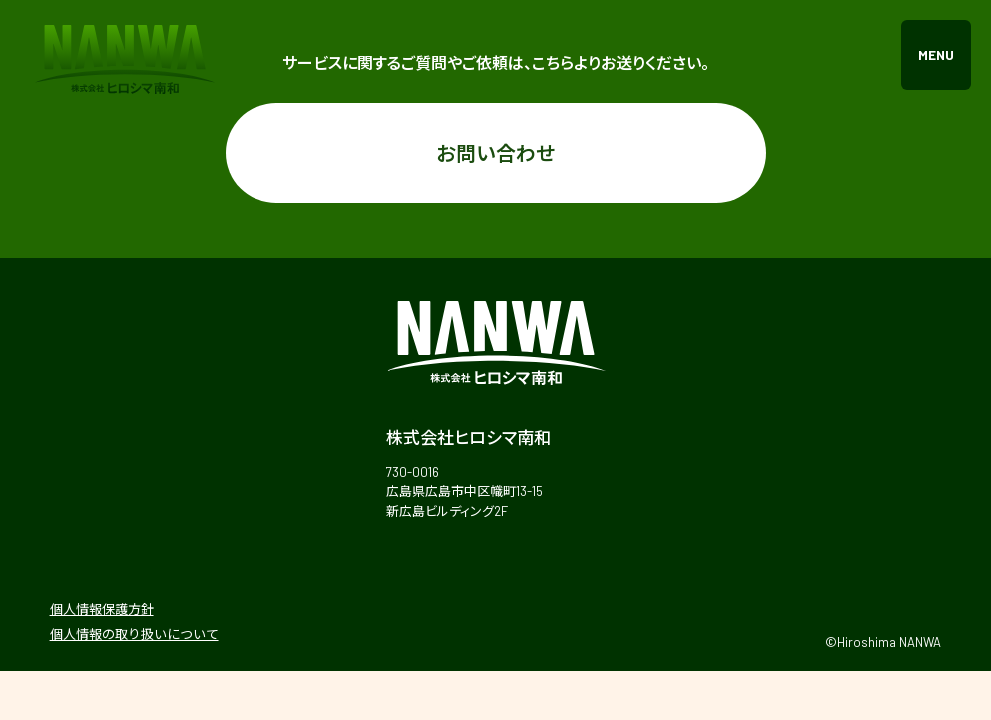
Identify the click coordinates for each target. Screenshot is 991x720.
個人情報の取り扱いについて (134, 634)
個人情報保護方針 (102, 609)
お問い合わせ (496, 153)
